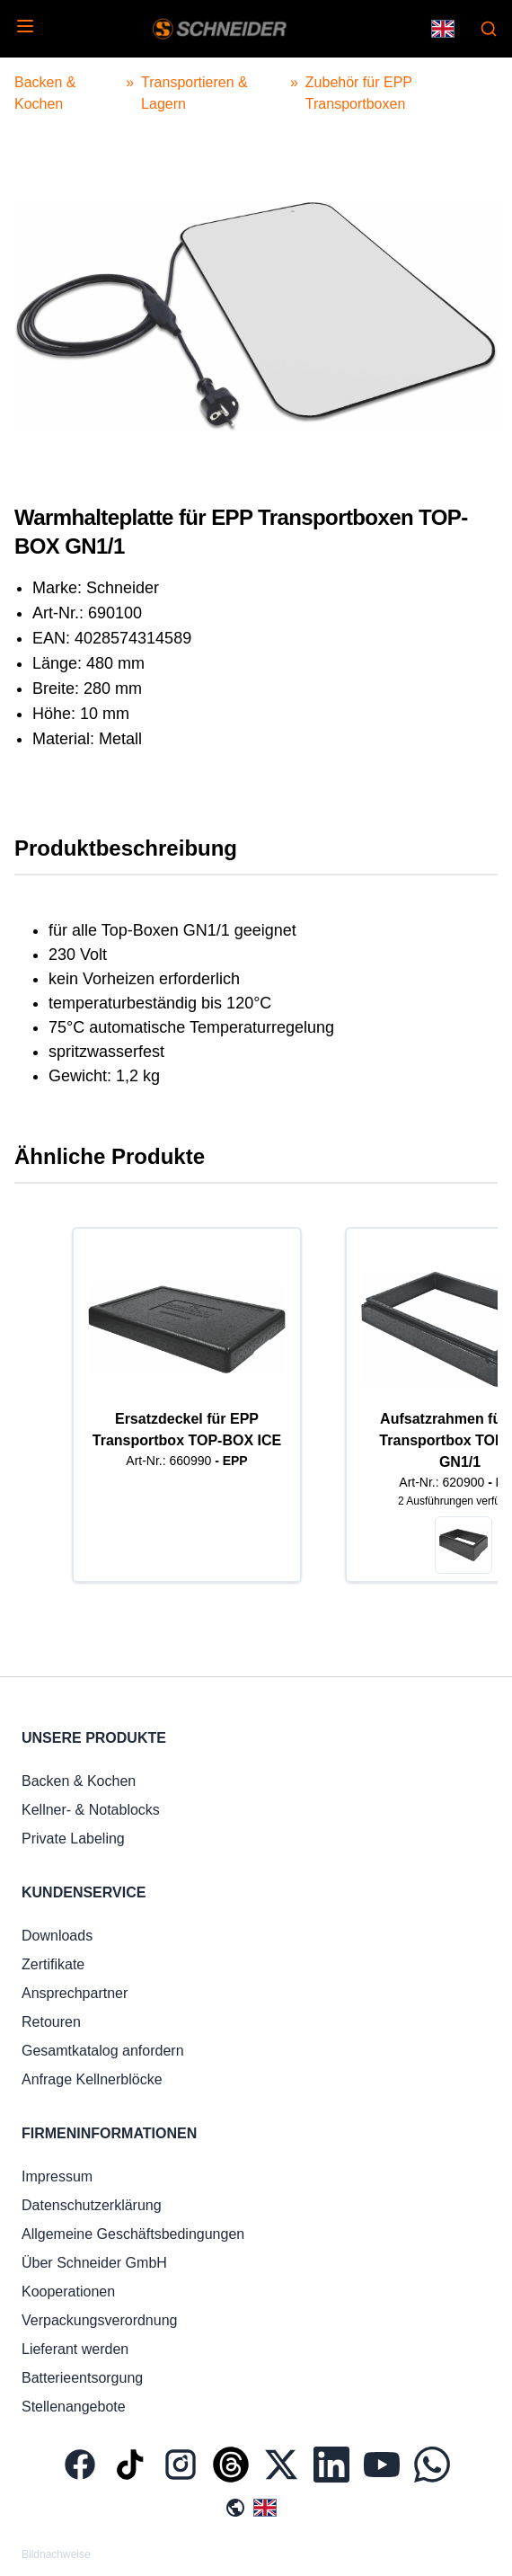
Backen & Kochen (79, 1781)
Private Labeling (73, 1838)
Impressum (57, 2176)
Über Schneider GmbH (94, 2262)
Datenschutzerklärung (92, 2205)
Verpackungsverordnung (99, 2320)
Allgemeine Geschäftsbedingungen (133, 2234)
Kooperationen (68, 2291)
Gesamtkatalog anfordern (103, 2050)
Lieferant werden (75, 2349)
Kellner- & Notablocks (91, 1809)
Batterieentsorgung (82, 2377)
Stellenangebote (74, 2406)
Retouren (51, 2022)
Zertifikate (53, 1964)
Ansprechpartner (75, 1993)
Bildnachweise (56, 2554)
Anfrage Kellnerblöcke (92, 2079)
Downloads (57, 1935)
